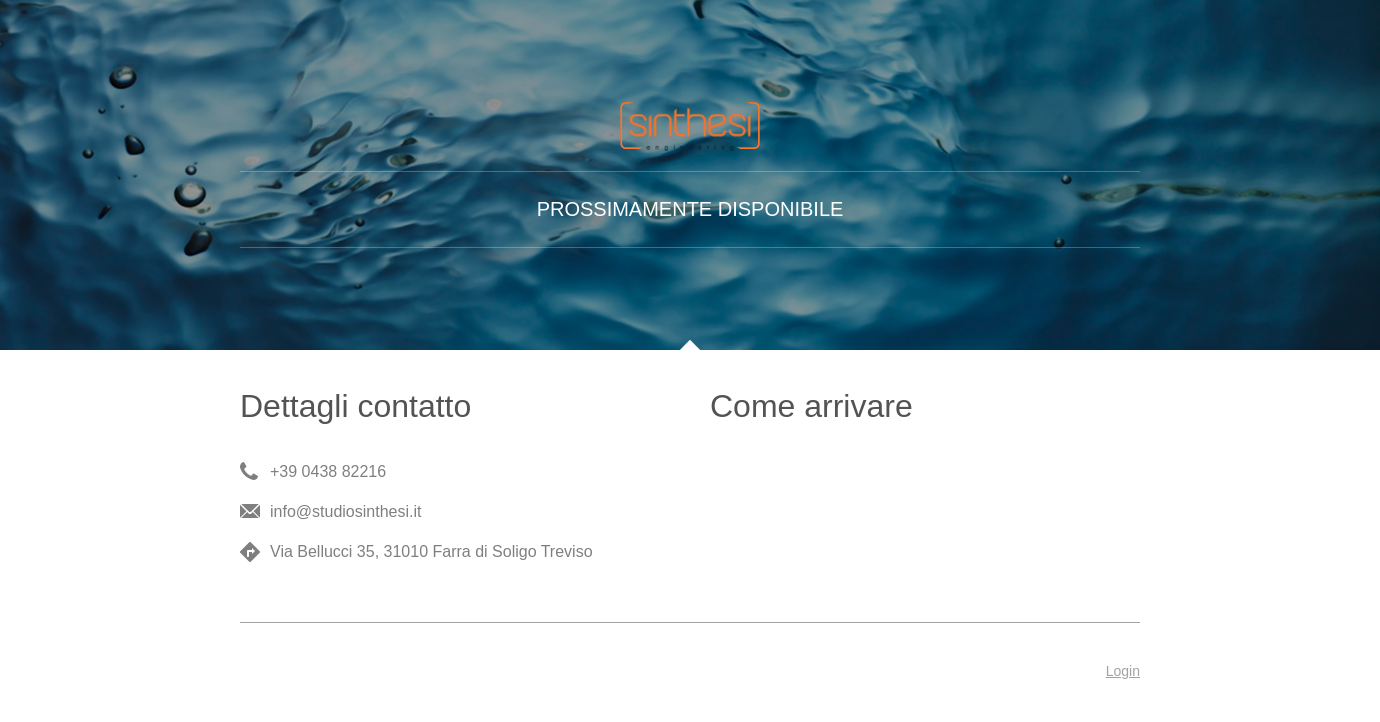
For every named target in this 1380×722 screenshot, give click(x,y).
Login (1123, 671)
